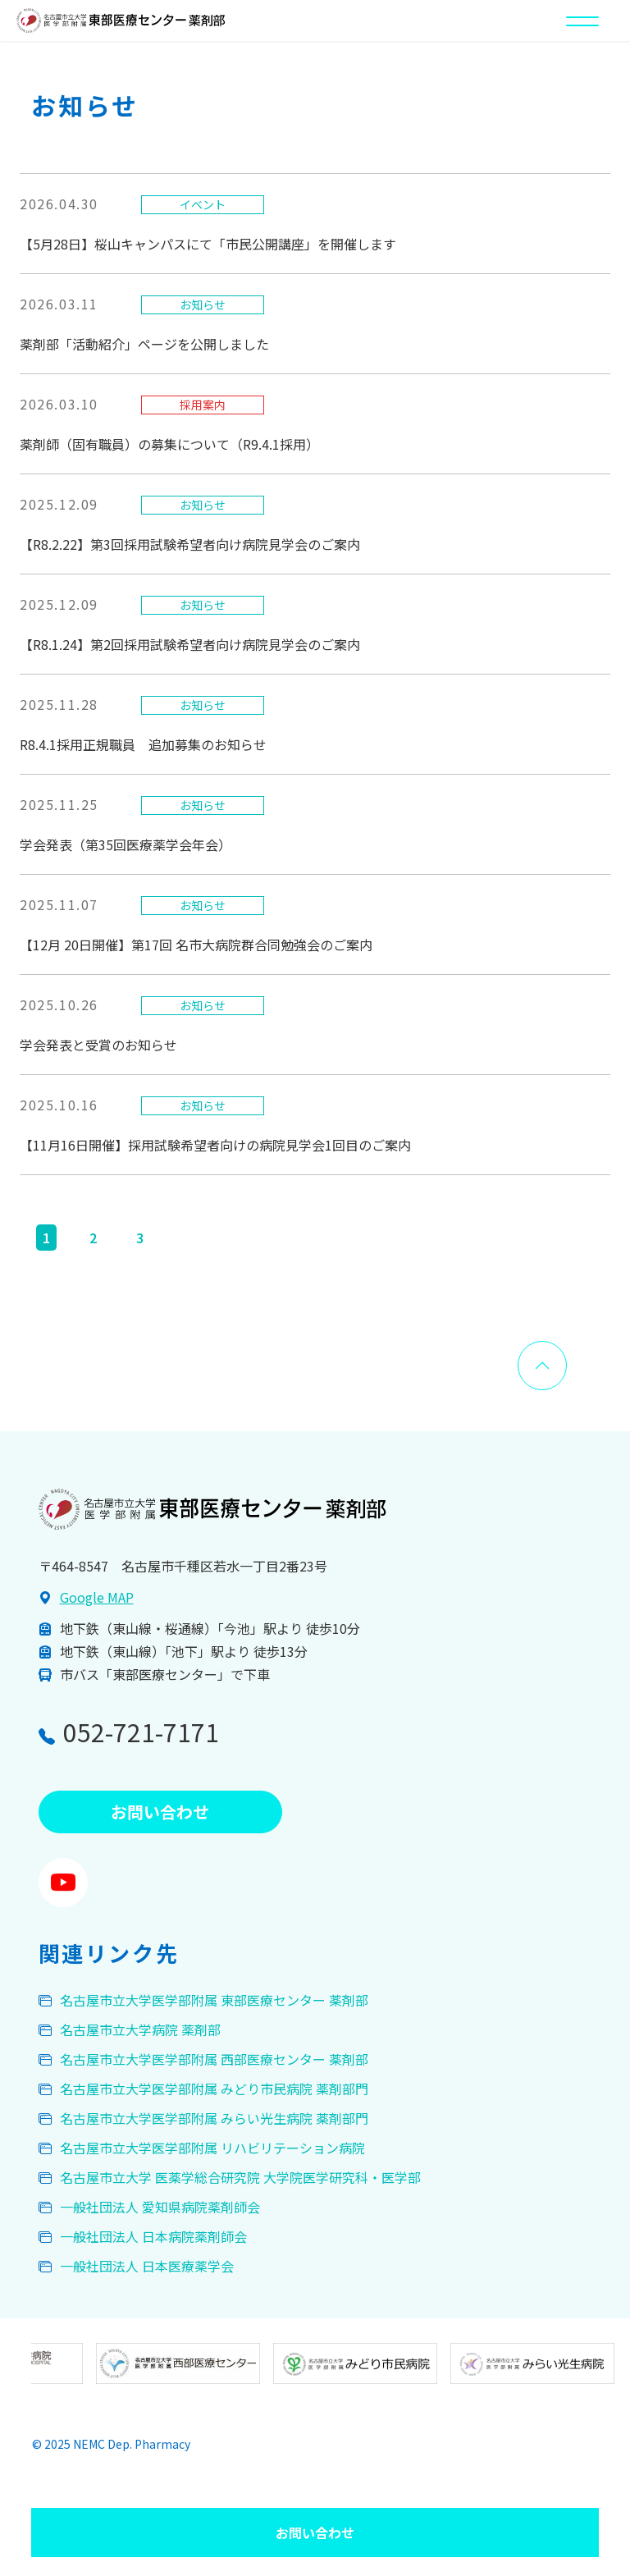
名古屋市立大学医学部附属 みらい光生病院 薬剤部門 (214, 2118)
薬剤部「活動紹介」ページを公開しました (144, 344)
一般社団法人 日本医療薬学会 (147, 2266)
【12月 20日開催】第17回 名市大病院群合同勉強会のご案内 (196, 944)
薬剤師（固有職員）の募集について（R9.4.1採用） (169, 444)
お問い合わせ (315, 2532)
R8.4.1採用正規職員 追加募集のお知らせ (143, 744)
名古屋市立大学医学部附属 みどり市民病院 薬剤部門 (214, 2088)
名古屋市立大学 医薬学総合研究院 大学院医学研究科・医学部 (240, 2177)
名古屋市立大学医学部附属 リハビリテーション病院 (212, 2147)
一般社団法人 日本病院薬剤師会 (153, 2236)
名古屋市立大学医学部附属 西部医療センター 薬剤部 (214, 2059)
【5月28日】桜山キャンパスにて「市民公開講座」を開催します (208, 244)
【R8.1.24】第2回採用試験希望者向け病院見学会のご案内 (190, 644)
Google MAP (97, 1597)
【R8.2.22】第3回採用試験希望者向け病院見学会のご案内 (190, 544)
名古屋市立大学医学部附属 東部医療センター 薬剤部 (214, 2000)
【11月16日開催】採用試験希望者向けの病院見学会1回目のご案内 (215, 1145)
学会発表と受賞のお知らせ (98, 1045)
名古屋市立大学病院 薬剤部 (140, 2029)
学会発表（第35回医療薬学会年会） (125, 844)
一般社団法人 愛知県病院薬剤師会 (160, 2207)
